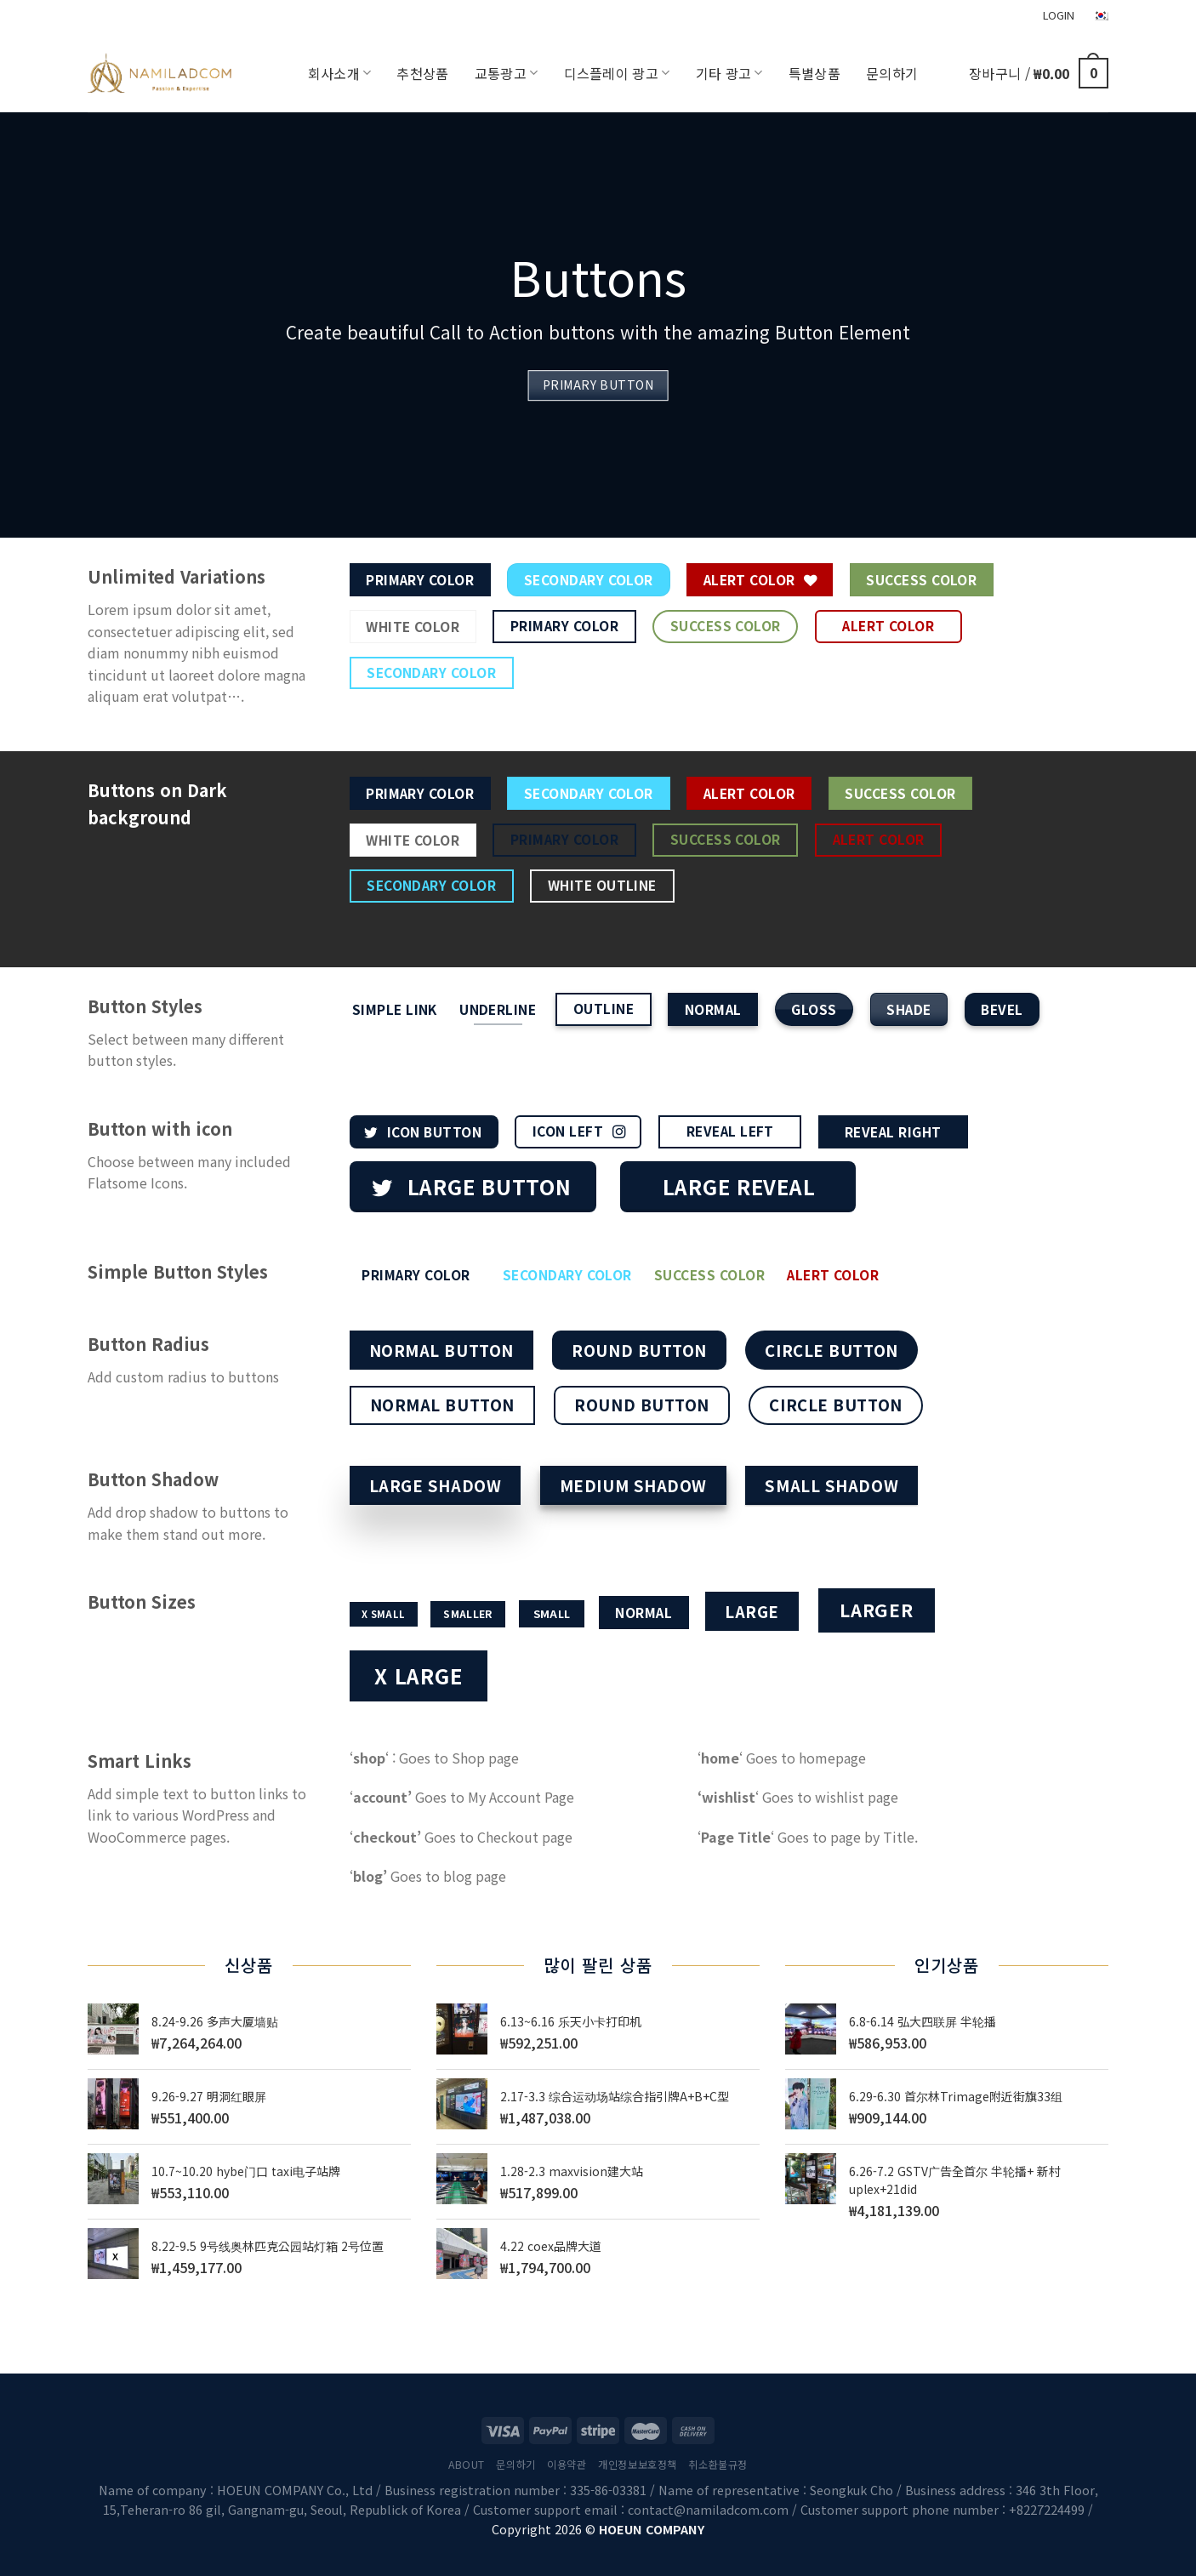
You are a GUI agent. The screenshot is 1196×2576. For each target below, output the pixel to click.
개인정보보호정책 (637, 2464)
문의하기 (892, 73)
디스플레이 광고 (617, 73)
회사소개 (340, 73)
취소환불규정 (718, 2464)
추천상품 (422, 73)
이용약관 (566, 2464)
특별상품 (814, 73)
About (466, 2464)
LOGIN (1058, 15)
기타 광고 (729, 73)
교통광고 (506, 73)
